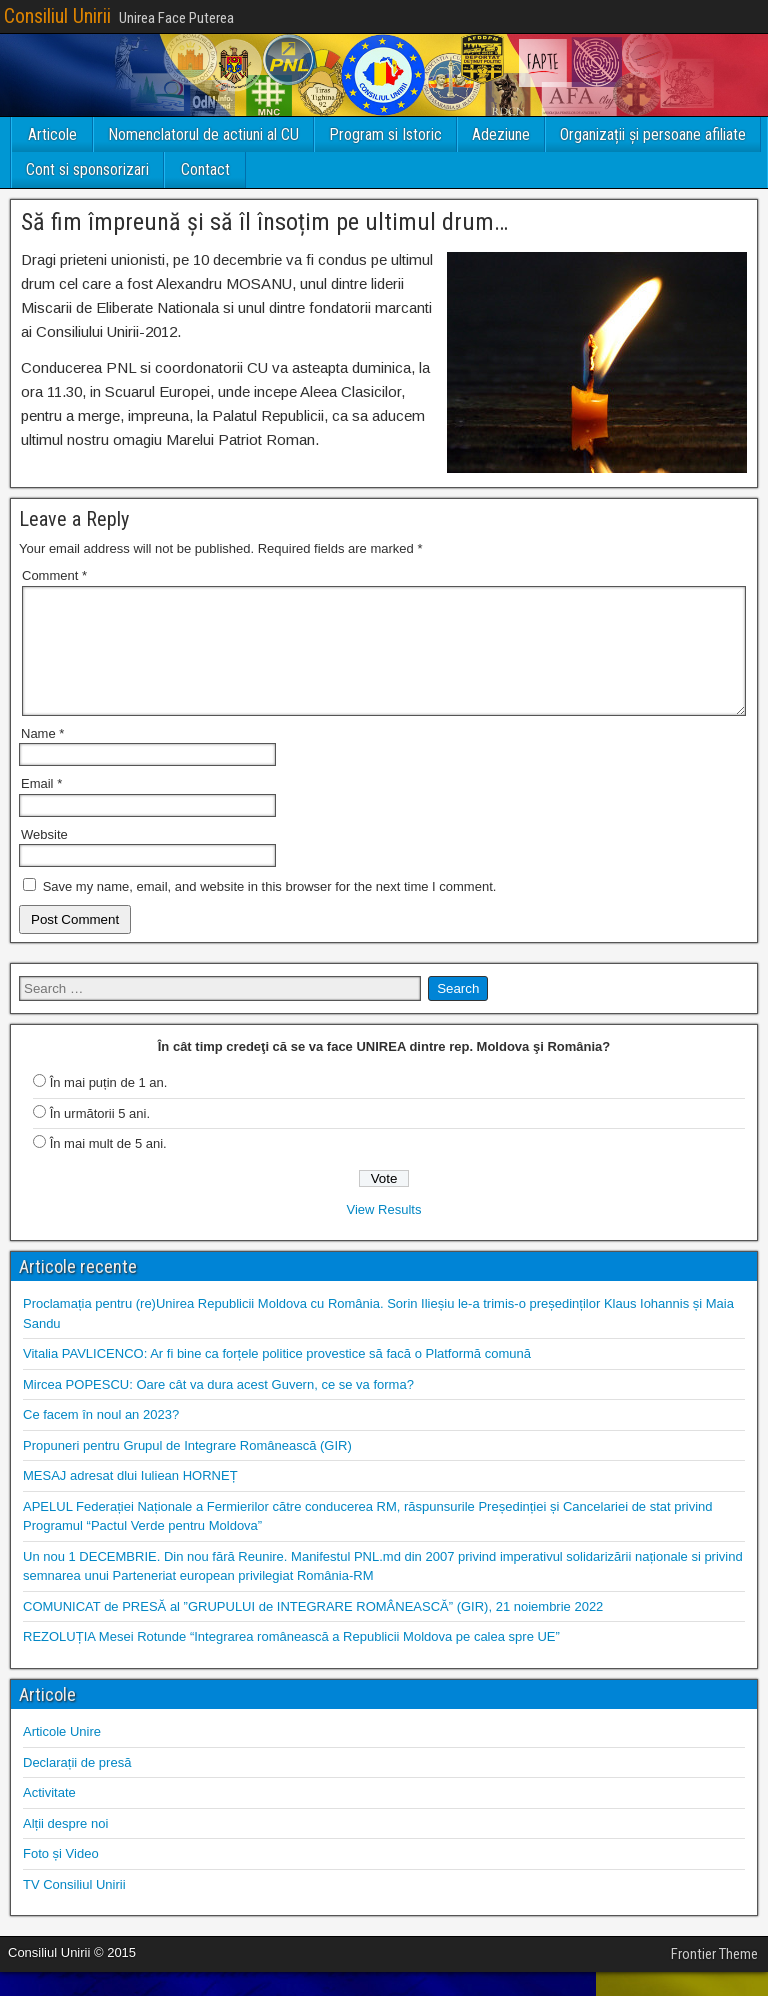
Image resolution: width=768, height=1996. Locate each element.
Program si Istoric (385, 134)
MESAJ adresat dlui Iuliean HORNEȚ (130, 1499)
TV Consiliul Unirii (74, 1908)
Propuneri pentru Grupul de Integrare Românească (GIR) (187, 1469)
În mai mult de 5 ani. (108, 1167)
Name (42, 757)
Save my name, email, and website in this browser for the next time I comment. (270, 910)
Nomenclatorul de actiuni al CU (203, 134)
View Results (384, 1233)
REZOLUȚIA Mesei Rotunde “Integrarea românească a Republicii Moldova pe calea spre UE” (291, 1660)
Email (41, 807)
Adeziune (501, 134)
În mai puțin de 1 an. (109, 1106)
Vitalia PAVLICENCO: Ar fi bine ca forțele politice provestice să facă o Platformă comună (277, 1377)
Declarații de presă (77, 1786)
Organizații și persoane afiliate (653, 134)
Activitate (49, 1816)
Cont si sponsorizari (87, 169)
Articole (52, 134)
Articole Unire (62, 1755)
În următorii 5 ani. (100, 1137)
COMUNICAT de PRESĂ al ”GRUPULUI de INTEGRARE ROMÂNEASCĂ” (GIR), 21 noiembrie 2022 (313, 1630)
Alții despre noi (65, 1847)
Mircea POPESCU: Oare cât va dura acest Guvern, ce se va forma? (218, 1408)
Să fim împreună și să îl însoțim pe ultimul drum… (264, 222)
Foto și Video (61, 1877)
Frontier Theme (714, 1978)
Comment (54, 575)
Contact (205, 169)
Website (44, 858)
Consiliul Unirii (57, 16)
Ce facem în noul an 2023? (101, 1438)
